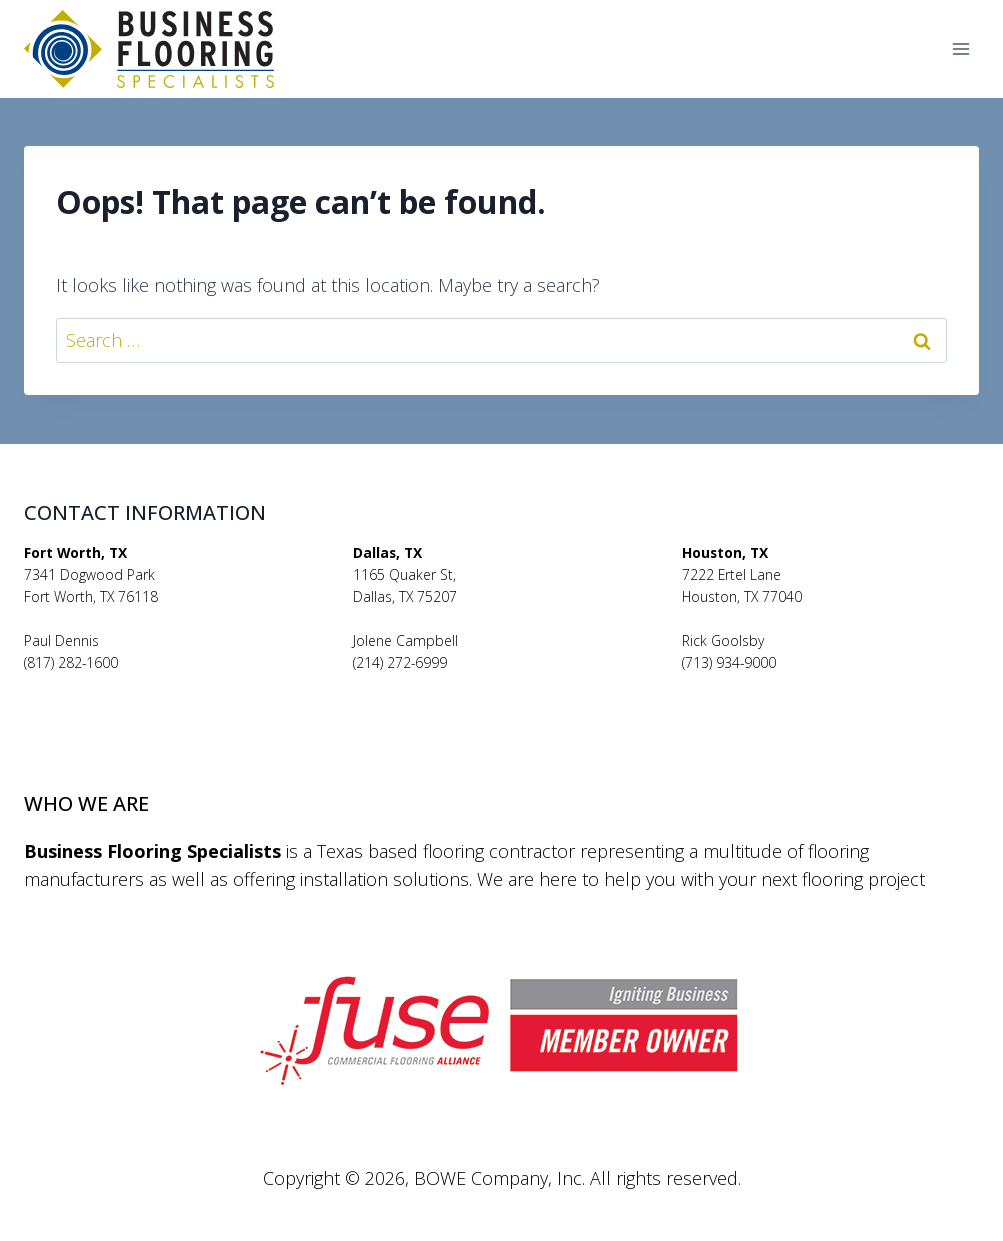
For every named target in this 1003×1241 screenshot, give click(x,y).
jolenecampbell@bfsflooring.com (459, 685)
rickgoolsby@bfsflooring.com (774, 685)
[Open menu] (960, 49)
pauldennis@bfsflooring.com (116, 685)
